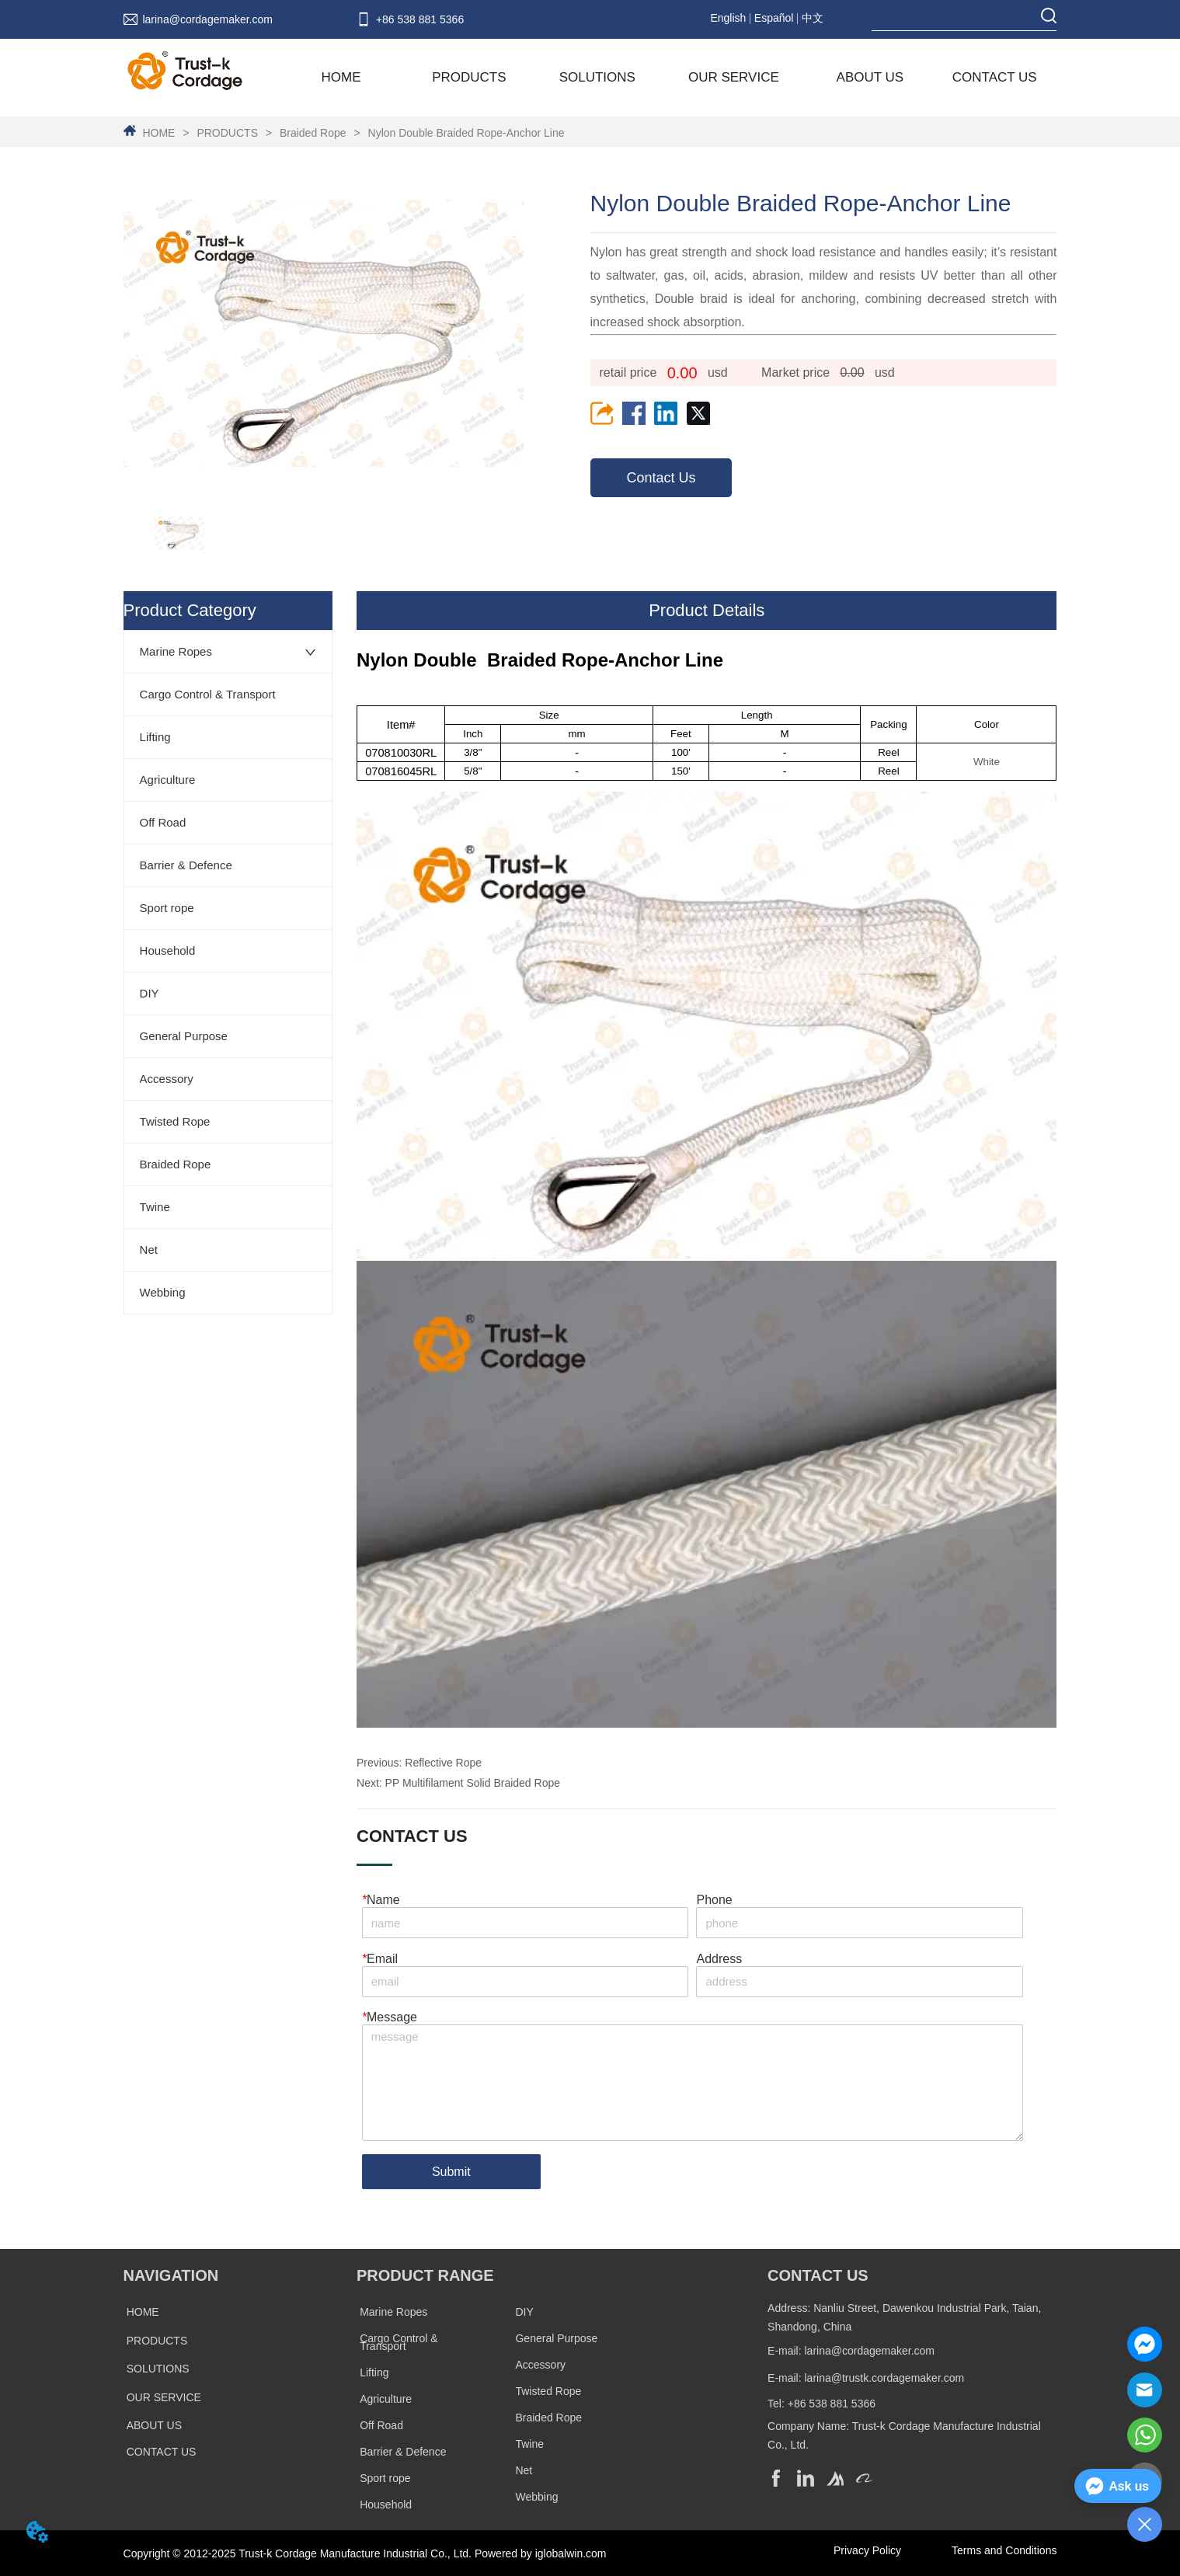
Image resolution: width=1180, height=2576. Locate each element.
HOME (159, 133)
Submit (451, 2171)
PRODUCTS (227, 133)
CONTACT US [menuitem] (994, 77)
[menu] (668, 77)
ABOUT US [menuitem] (870, 77)
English (728, 18)
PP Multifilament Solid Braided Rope (472, 1783)
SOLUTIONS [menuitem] (597, 77)
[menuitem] (468, 77)
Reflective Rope (443, 1762)
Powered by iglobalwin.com (541, 2553)
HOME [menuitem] (341, 77)
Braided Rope (313, 133)
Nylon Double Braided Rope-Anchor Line (465, 133)
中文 (812, 18)
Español (774, 18)
